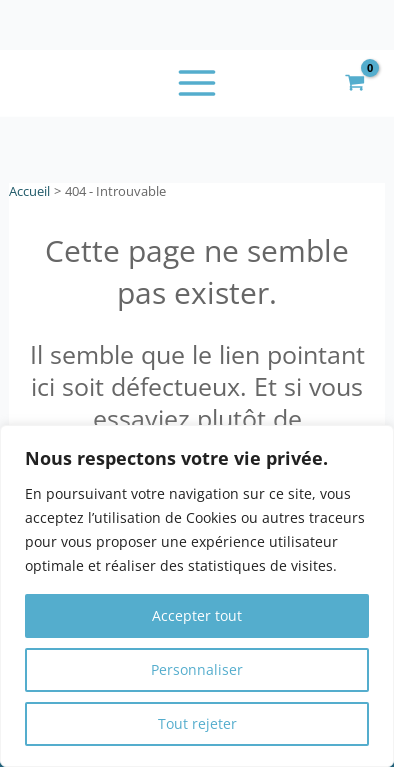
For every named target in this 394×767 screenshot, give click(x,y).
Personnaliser (197, 669)
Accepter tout (197, 615)
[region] (197, 596)
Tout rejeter (197, 723)
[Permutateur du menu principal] (197, 83)
